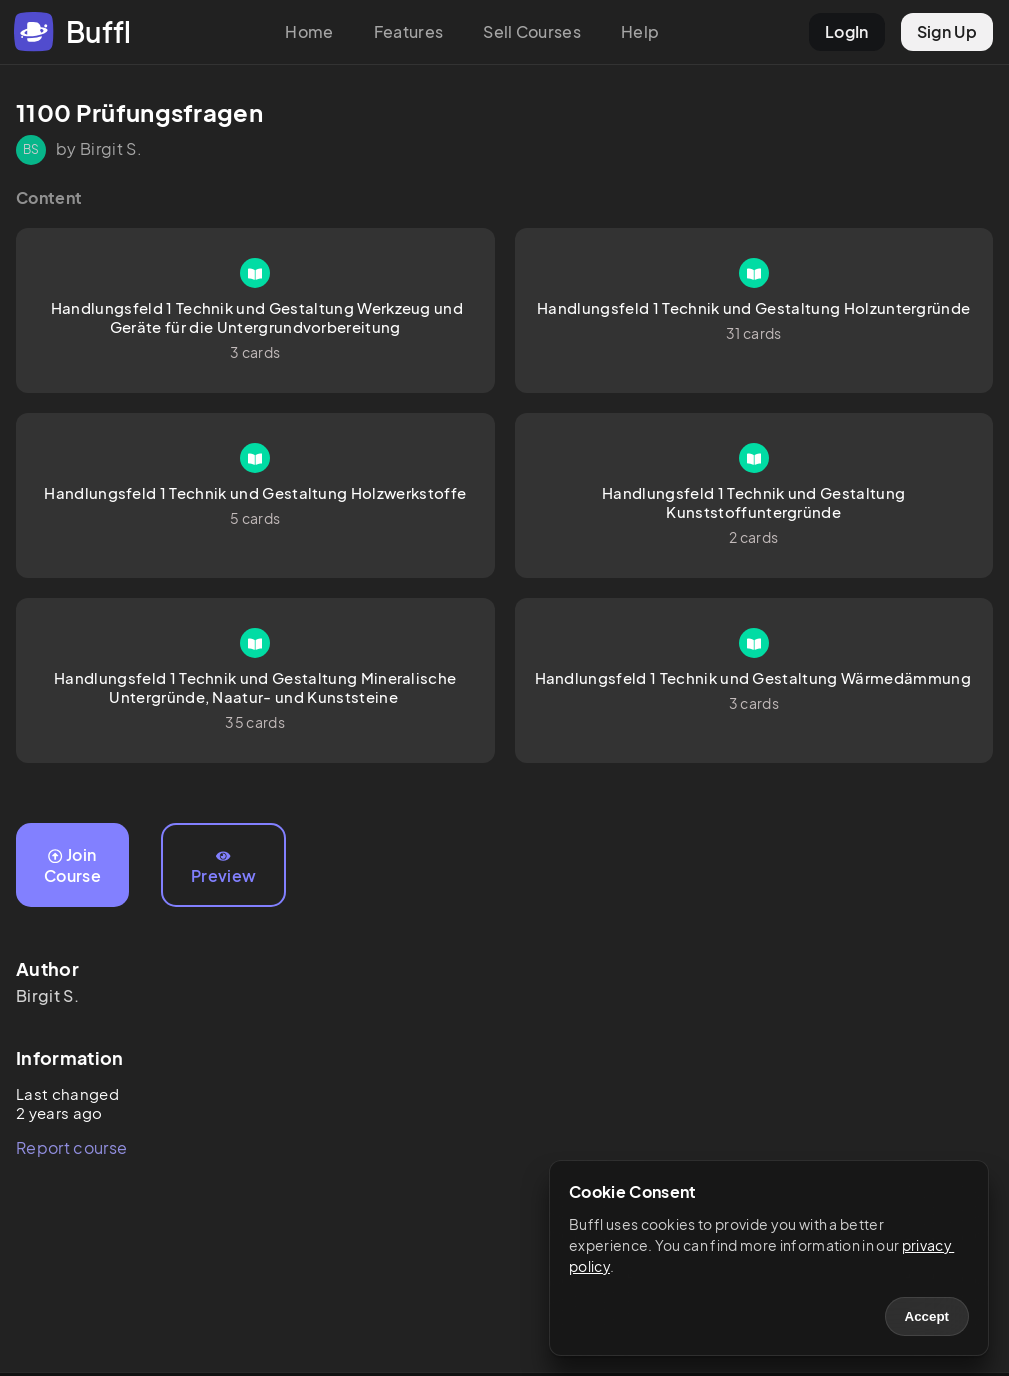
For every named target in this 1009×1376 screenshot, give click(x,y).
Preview (223, 868)
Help (640, 31)
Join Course (72, 865)
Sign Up (947, 31)
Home (309, 31)
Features (409, 31)
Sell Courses (532, 31)
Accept (927, 1316)
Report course (71, 1147)
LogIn (847, 31)
